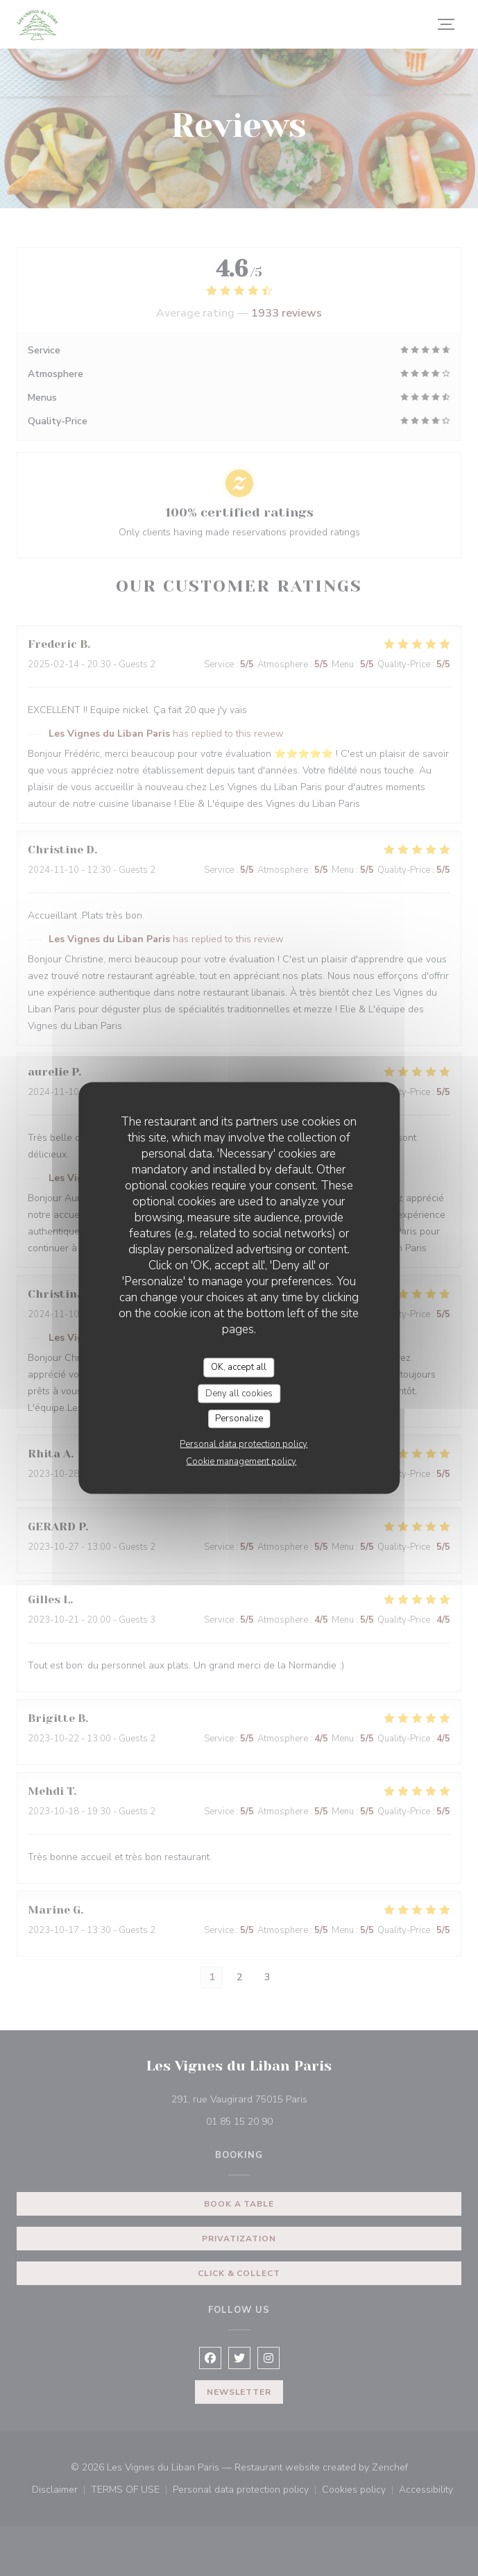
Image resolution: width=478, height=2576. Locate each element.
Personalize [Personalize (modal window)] (239, 1418)
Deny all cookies (239, 1393)
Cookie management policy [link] (241, 1461)
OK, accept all (238, 1367)
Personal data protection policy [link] (243, 1443)
